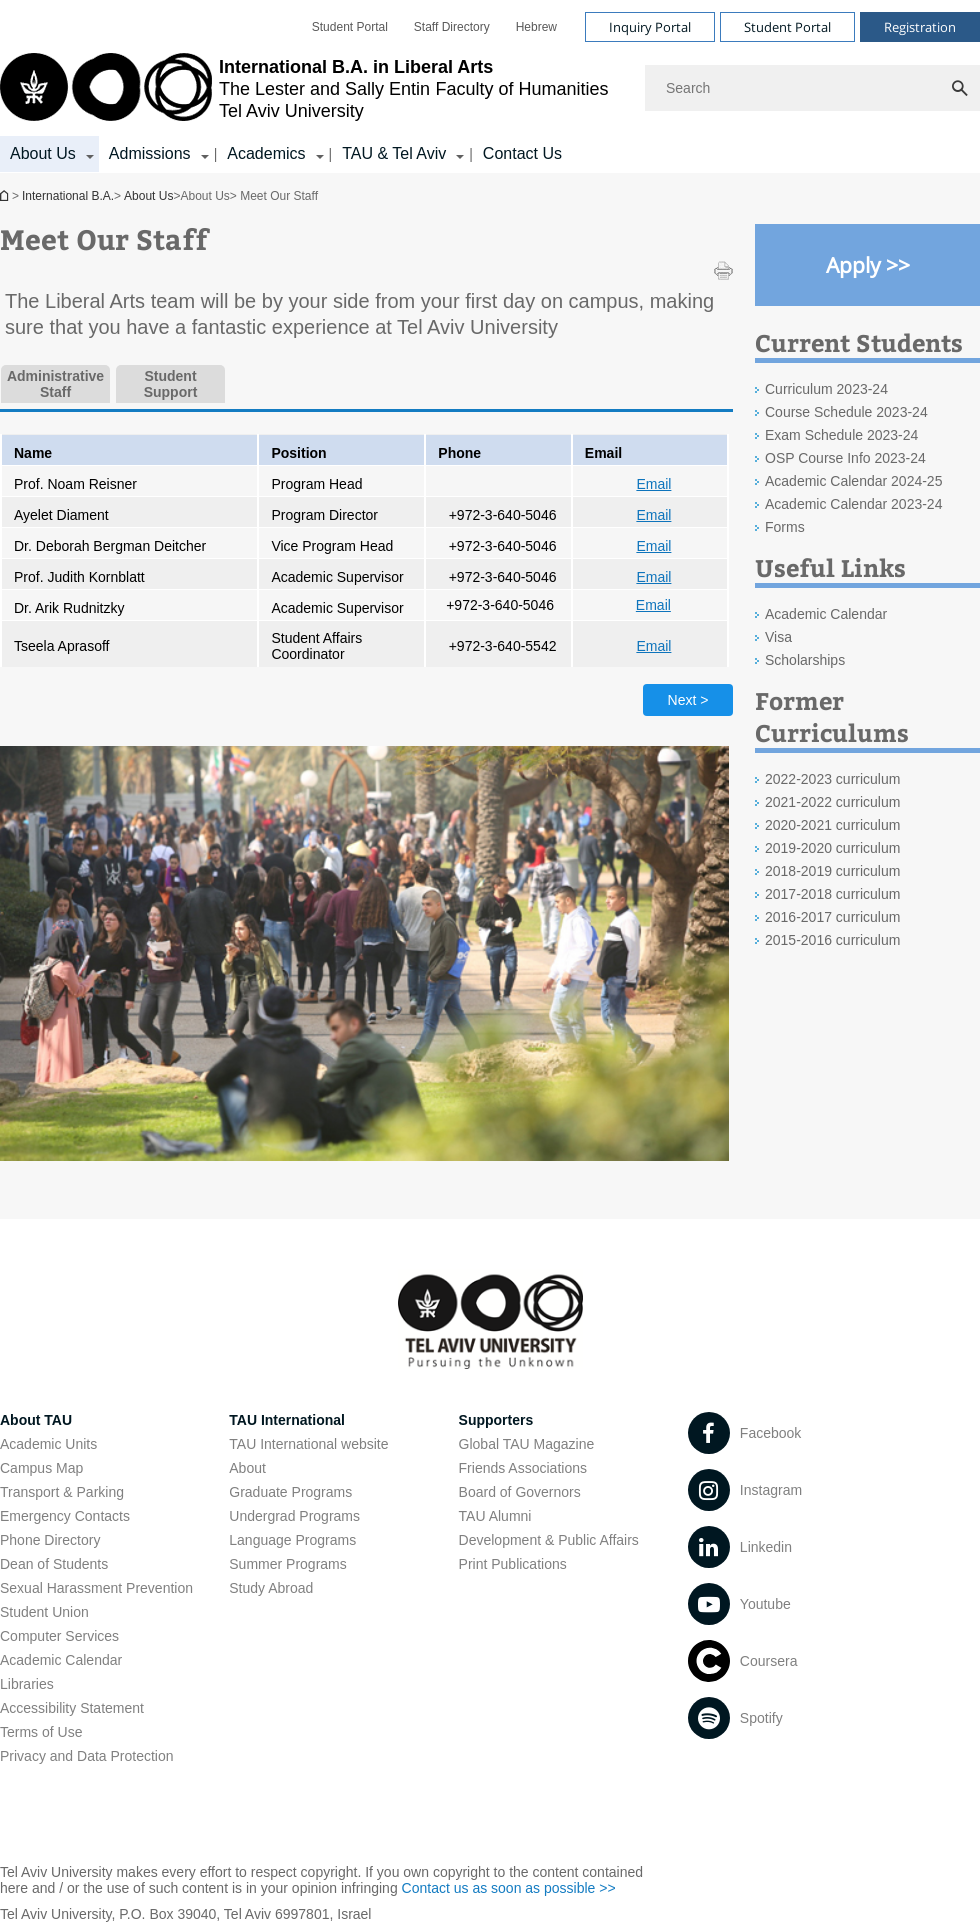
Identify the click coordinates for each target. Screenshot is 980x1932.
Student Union (44, 1612)
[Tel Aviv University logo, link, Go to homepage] (304, 88)
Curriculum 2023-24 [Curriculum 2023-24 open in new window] (826, 389)
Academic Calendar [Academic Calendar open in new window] (826, 614)
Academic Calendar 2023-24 (853, 504)
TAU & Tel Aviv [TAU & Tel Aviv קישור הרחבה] (394, 153)
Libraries (27, 1684)
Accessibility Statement (72, 1708)
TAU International (287, 1420)
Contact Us (522, 153)
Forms (785, 527)
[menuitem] (350, 27)
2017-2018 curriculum (832, 894)
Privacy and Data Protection (87, 1756)
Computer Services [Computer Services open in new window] (59, 1636)
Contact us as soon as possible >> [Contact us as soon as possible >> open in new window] (509, 1888)
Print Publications (513, 1564)
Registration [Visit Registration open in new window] (920, 27)
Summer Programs (287, 1564)
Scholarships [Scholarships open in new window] (805, 660)
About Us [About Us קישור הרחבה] (43, 153)
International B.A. (6, 195)
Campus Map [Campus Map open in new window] (41, 1468)
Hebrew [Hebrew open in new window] (536, 27)
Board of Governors (520, 1492)
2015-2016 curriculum (832, 940)
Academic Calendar (61, 1660)
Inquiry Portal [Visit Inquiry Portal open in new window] (650, 27)
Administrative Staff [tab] (55, 384)
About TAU (36, 1420)
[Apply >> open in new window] (867, 265)
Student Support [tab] (171, 384)
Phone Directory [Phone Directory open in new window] (50, 1540)
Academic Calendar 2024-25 (853, 481)
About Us (148, 196)
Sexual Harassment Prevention (96, 1588)
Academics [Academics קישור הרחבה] (266, 153)
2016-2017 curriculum (832, 917)
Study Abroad (271, 1588)
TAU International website (308, 1444)
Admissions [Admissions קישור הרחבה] (150, 153)
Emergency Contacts (65, 1516)
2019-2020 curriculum (832, 848)
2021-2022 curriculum (832, 802)
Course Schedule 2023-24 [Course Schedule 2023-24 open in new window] (846, 412)
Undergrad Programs (294, 1516)
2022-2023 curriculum (832, 779)
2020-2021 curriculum (832, 825)
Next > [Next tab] (688, 700)
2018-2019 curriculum (832, 871)
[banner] (490, 86)
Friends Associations (523, 1468)
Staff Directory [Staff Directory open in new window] (452, 27)
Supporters (496, 1420)
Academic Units (48, 1444)
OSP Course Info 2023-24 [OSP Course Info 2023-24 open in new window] (845, 458)
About (247, 1468)
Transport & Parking (62, 1492)
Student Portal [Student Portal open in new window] (350, 27)
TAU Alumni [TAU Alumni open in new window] (495, 1516)
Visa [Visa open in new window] (778, 637)
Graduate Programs (290, 1492)
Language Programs (292, 1540)
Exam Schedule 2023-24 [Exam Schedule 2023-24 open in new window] (841, 435)
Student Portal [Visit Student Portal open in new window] (787, 27)
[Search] (812, 88)
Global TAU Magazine (527, 1444)
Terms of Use (41, 1732)
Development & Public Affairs (549, 1540)
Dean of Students (54, 1564)
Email (653, 484)
